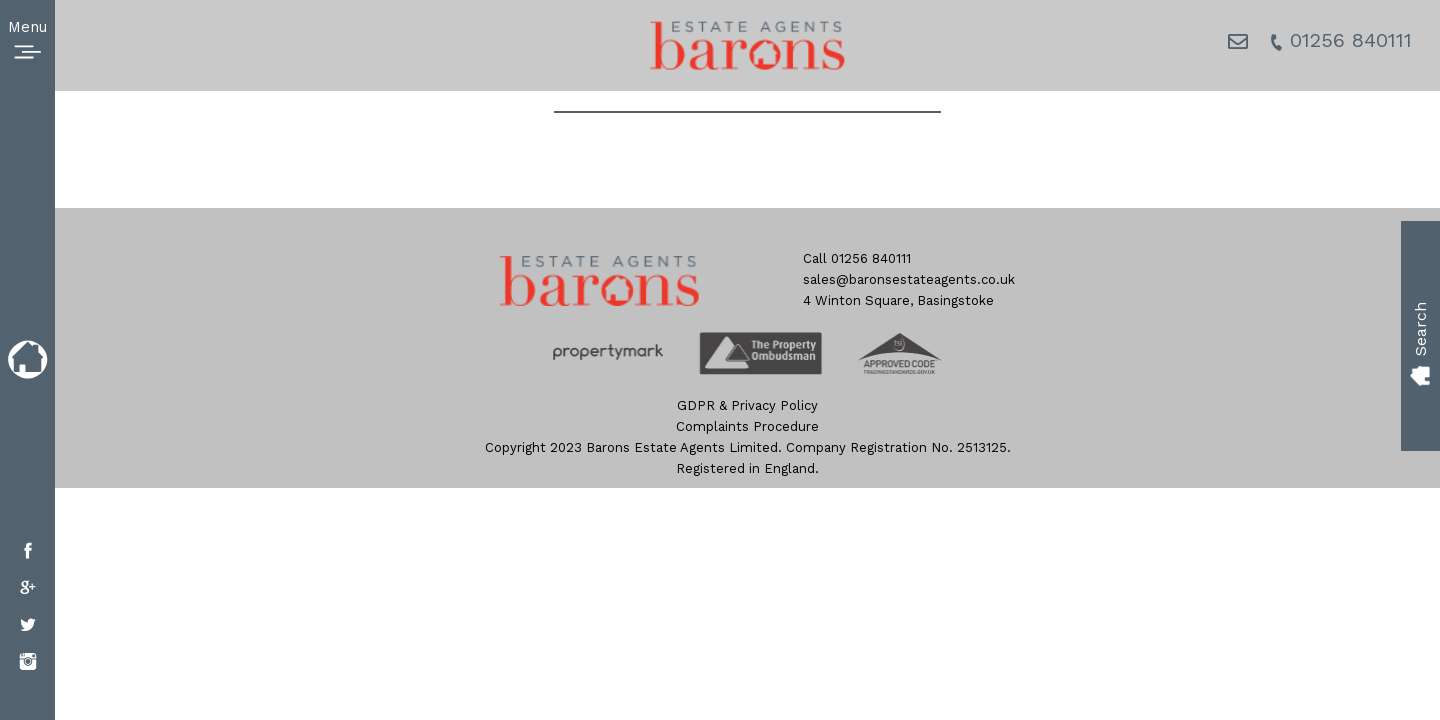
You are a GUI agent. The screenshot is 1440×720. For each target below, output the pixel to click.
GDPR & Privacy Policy (747, 405)
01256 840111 (1340, 40)
